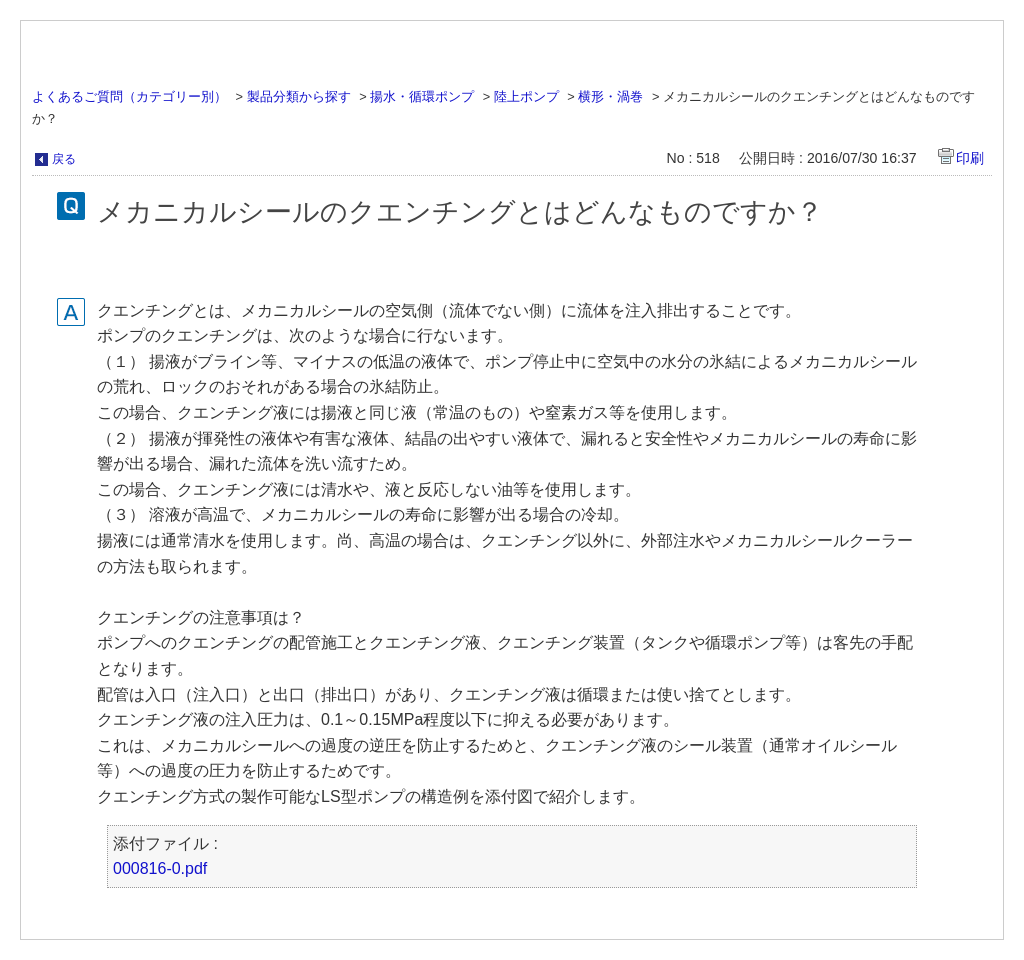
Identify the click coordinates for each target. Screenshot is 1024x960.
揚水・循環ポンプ (422, 96)
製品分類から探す (299, 96)
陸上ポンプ (526, 96)
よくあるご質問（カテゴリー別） (129, 96)
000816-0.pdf (160, 868)
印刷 (970, 158)
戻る (64, 159)
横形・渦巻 (610, 96)
